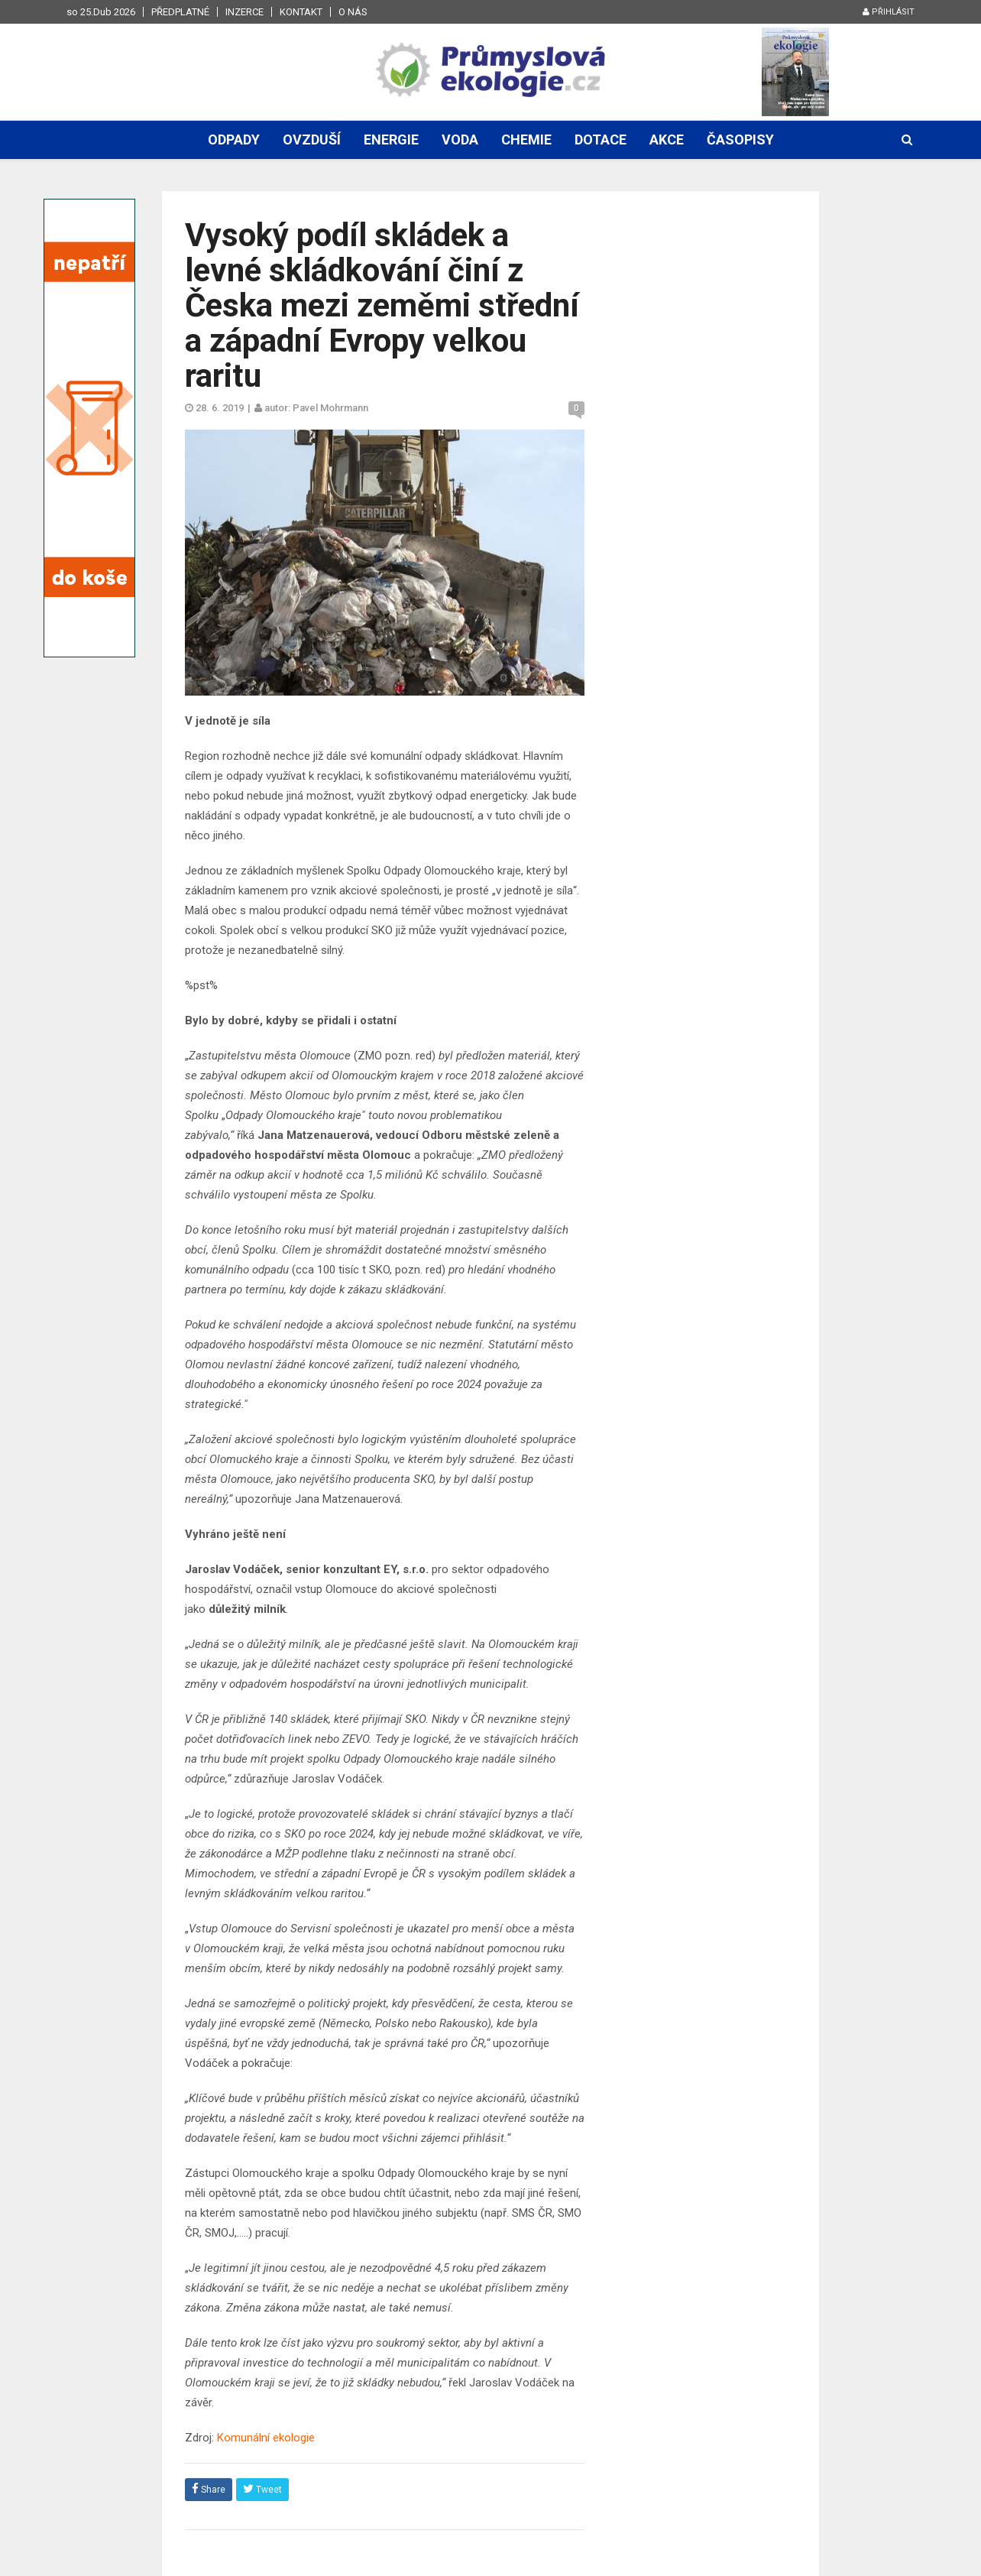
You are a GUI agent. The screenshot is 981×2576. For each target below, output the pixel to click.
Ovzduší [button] (312, 139)
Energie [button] (391, 139)
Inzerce (244, 12)
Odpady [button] (234, 139)
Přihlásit (889, 12)
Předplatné (180, 12)
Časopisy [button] (740, 139)
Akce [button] (666, 139)
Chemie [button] (526, 139)
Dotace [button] (600, 139)
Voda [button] (460, 139)
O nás (352, 12)
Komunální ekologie (266, 2438)
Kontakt (301, 12)
